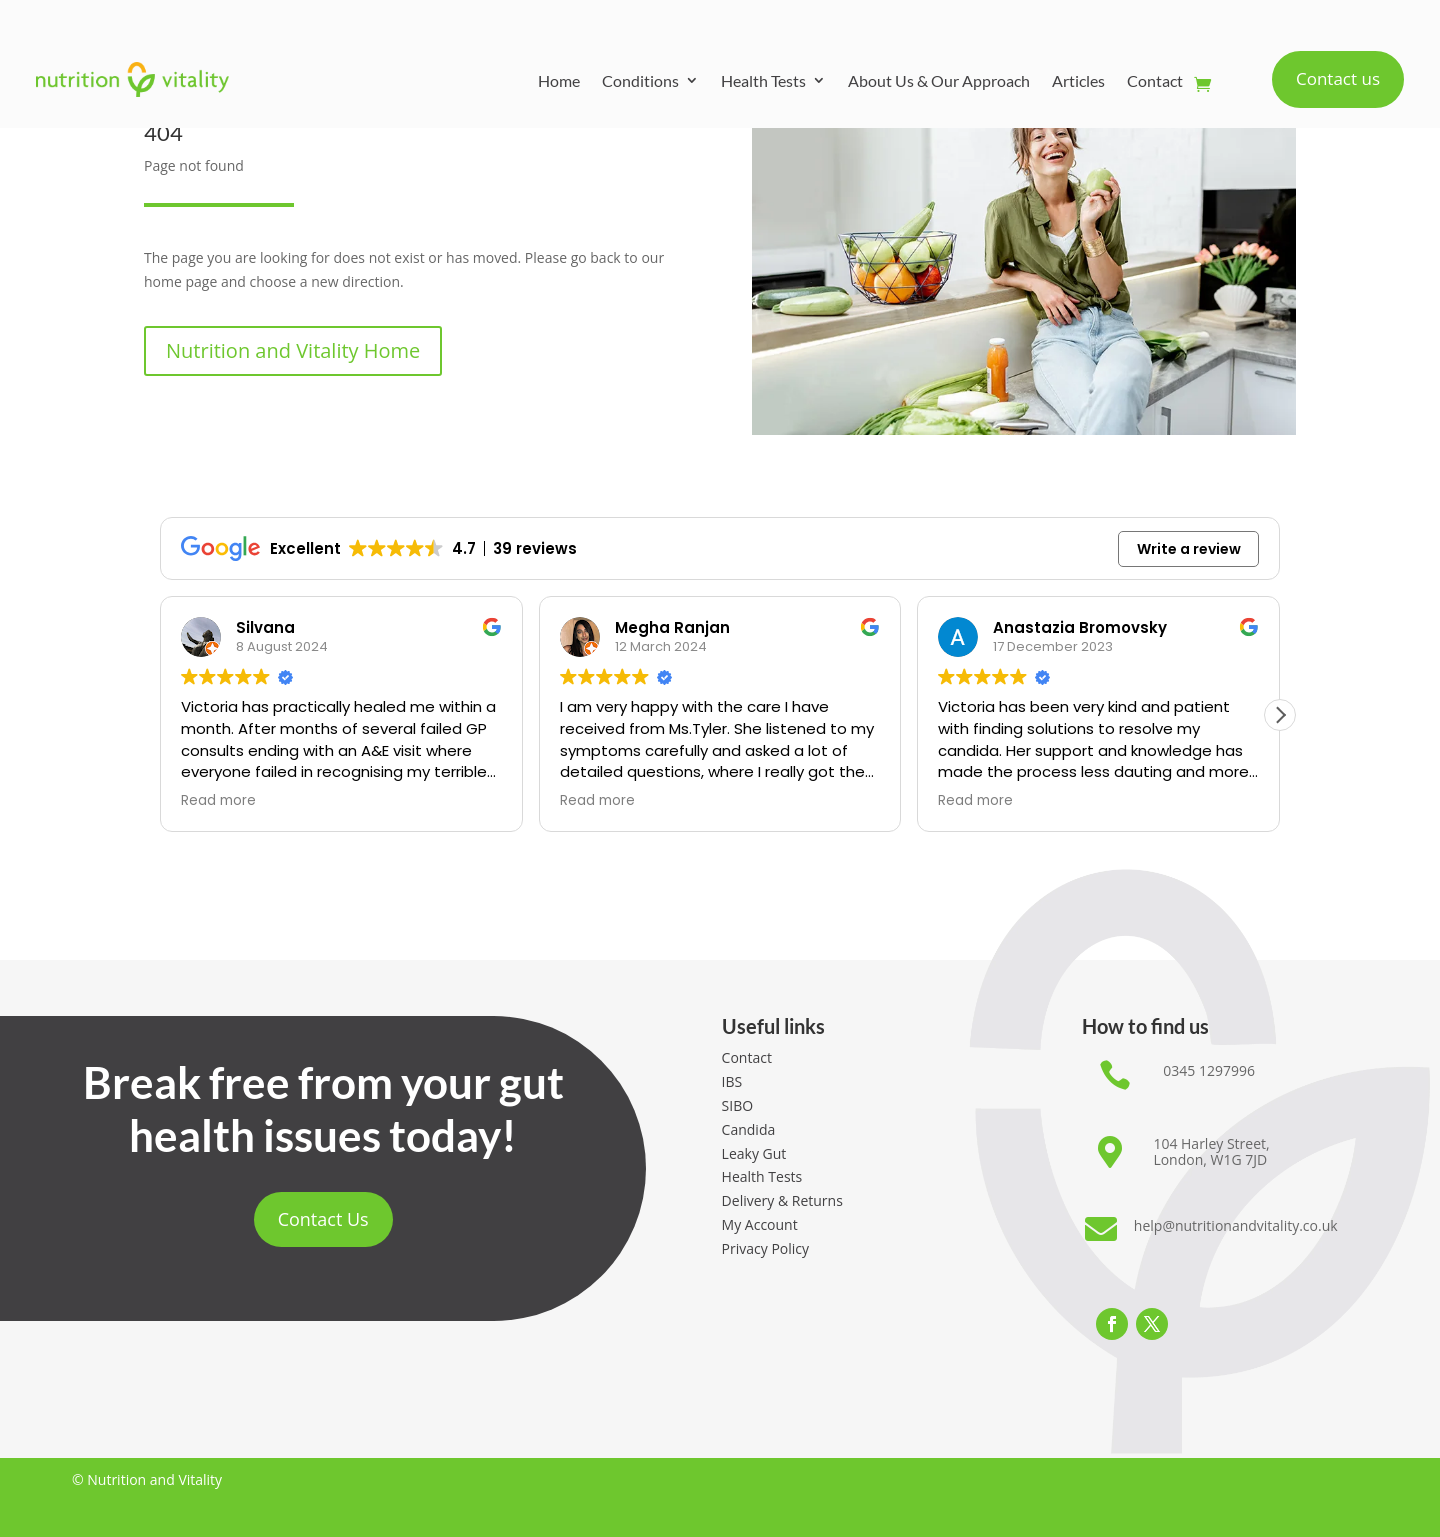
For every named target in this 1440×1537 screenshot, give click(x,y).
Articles (1078, 81)
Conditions (640, 81)
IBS (732, 1081)
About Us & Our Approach (939, 81)
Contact (1155, 81)
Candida (749, 1129)
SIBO (738, 1105)
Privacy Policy (765, 1248)
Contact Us (323, 1219)
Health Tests (763, 81)
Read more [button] (218, 801)
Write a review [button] (1189, 549)
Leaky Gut (754, 1153)
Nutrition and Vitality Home (293, 350)
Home (559, 81)
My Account (760, 1224)
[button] (1280, 715)
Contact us (1338, 78)
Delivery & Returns (782, 1200)
